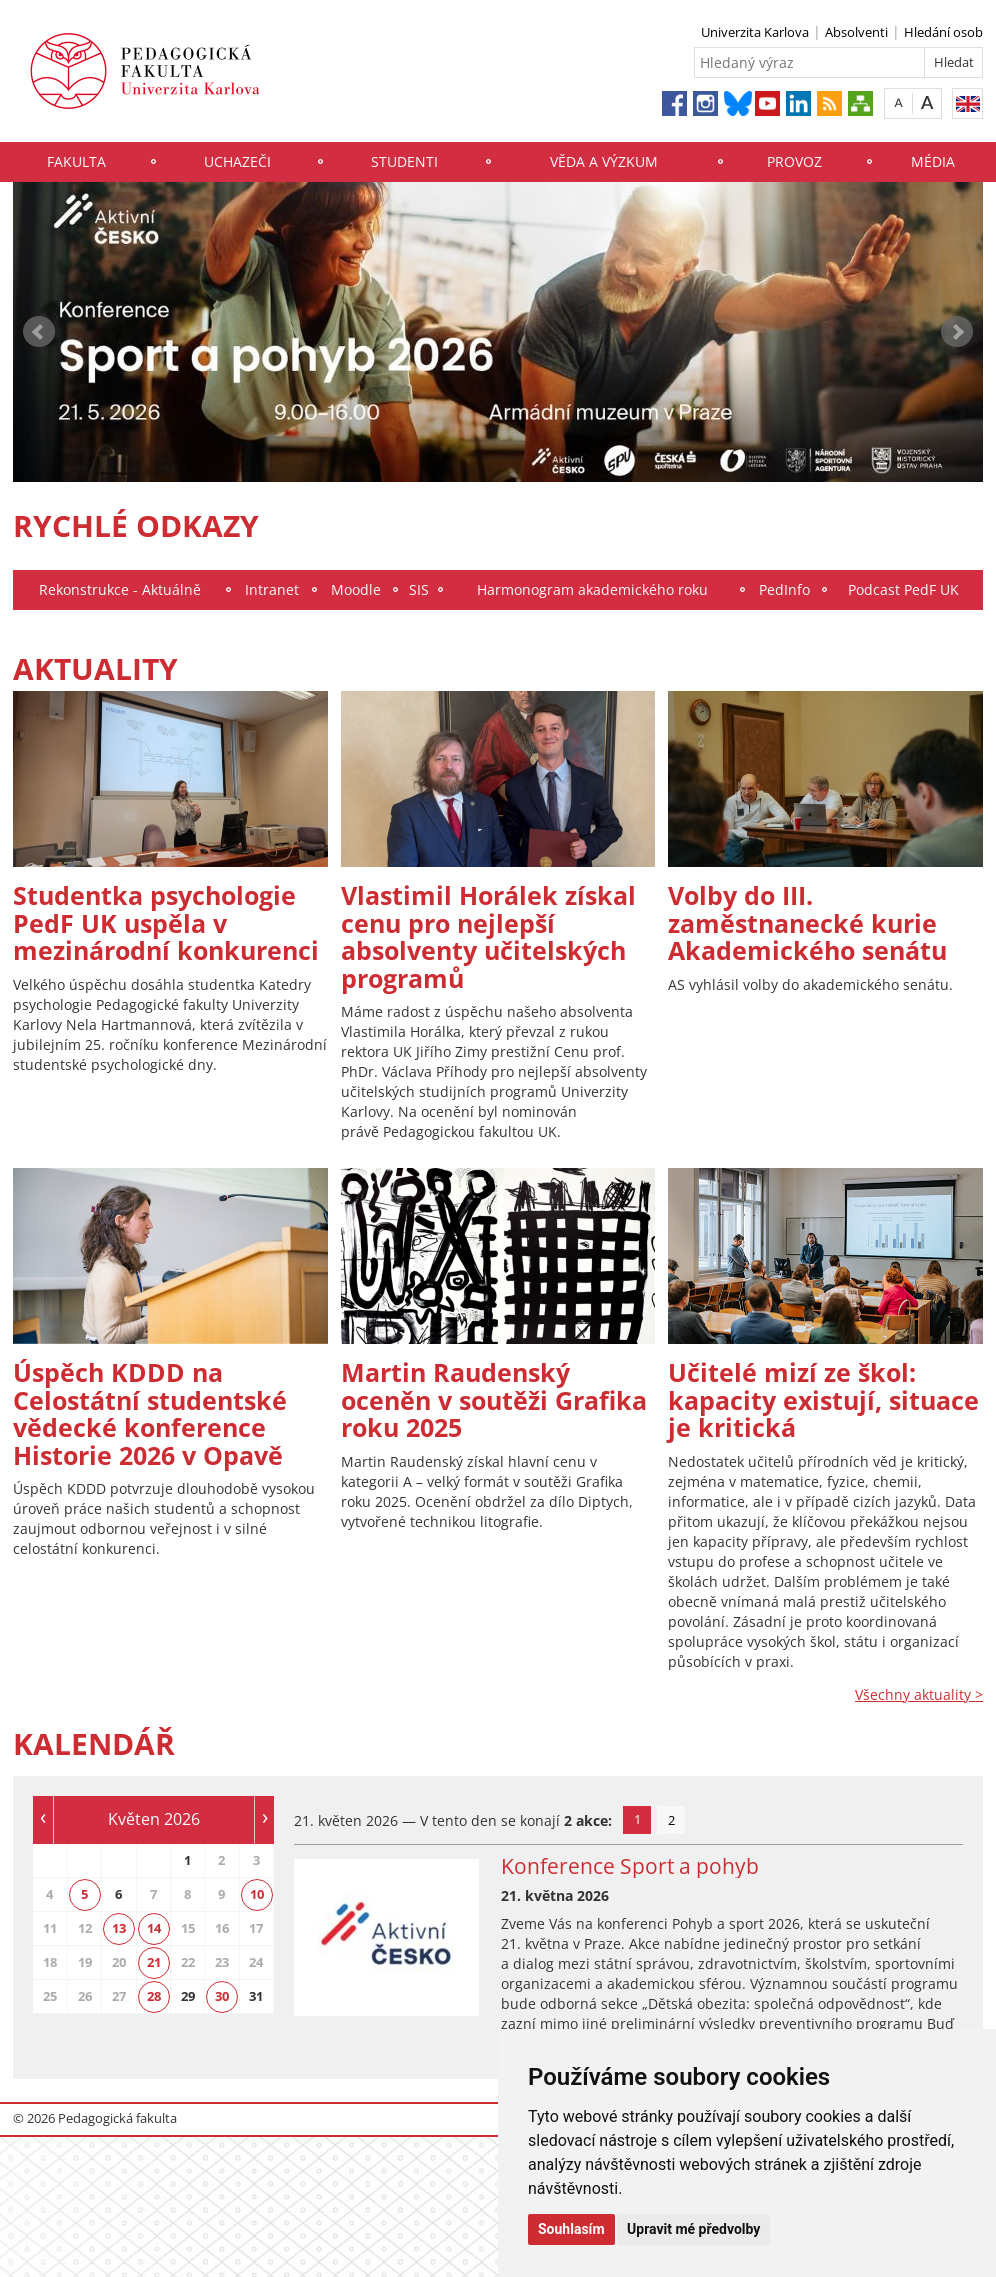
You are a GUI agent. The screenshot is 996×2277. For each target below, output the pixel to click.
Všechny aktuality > (919, 1694)
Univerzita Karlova (755, 32)
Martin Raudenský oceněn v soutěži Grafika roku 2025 (494, 1399)
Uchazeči (237, 161)
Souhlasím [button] (571, 2229)
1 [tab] (637, 1819)
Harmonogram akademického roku (592, 589)
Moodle (356, 589)
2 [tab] (671, 1820)
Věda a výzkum (604, 161)
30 (222, 1996)
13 (119, 1928)
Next (957, 332)
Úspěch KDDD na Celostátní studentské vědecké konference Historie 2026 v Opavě (150, 1413)
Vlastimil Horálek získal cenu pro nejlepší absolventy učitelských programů (488, 936)
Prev (39, 332)
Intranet (272, 589)
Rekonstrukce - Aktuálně (120, 589)
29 (188, 1996)
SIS (419, 589)
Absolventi (856, 32)
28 (154, 1996)
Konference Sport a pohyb (630, 1866)
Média (933, 161)
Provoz (794, 161)
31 (256, 1996)
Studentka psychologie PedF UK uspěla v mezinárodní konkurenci (166, 922)
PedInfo (784, 589)
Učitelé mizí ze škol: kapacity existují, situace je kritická (823, 1399)
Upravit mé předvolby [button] (693, 2229)
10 (257, 1894)
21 (154, 1962)
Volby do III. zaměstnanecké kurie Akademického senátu (807, 922)
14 (154, 1928)
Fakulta (76, 161)
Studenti (404, 161)
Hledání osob (943, 32)
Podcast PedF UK (903, 589)
